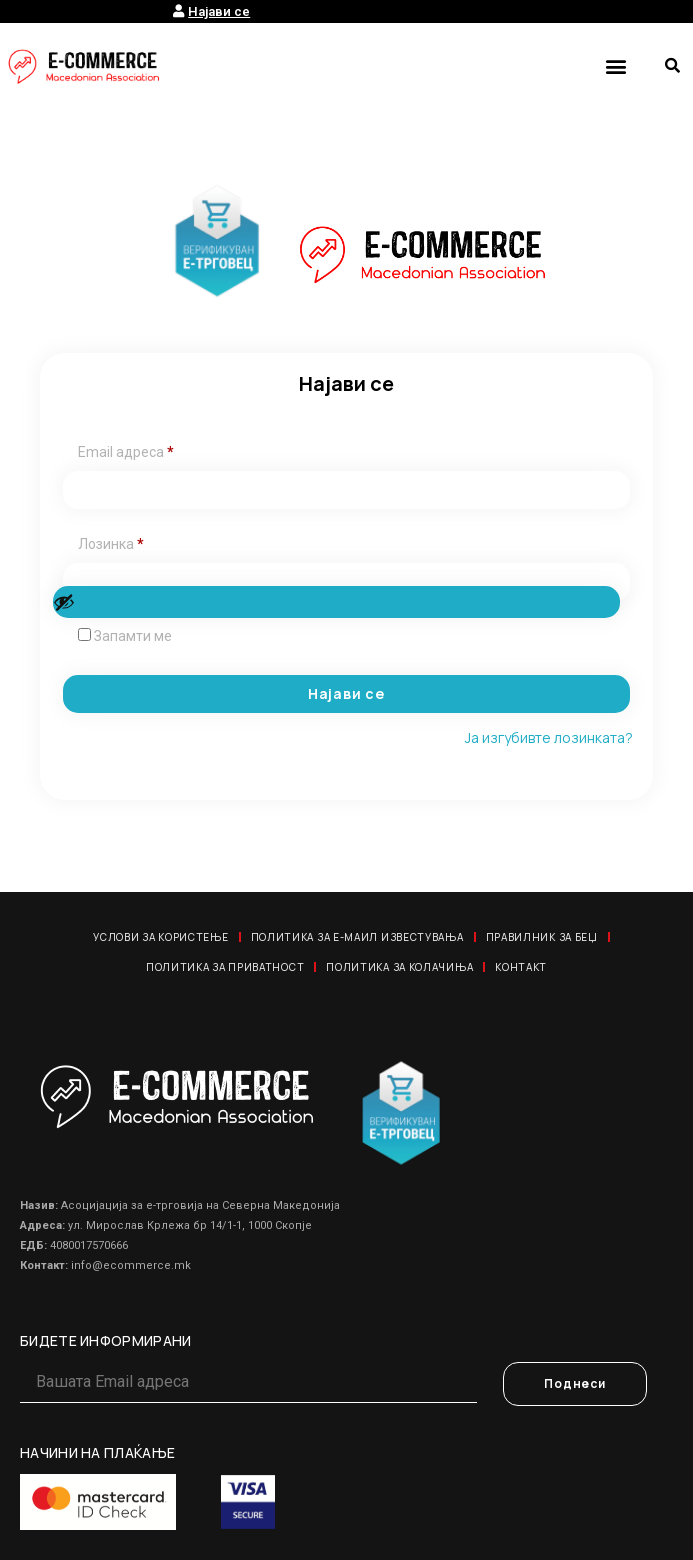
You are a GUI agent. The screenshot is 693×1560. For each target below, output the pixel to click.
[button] (615, 65)
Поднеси (575, 1383)
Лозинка (111, 544)
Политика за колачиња (399, 967)
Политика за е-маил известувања (357, 937)
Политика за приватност (225, 967)
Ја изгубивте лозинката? (549, 737)
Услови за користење (160, 937)
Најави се (346, 693)
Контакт (521, 967)
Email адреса (126, 452)
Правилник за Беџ (542, 937)
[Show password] (336, 602)
